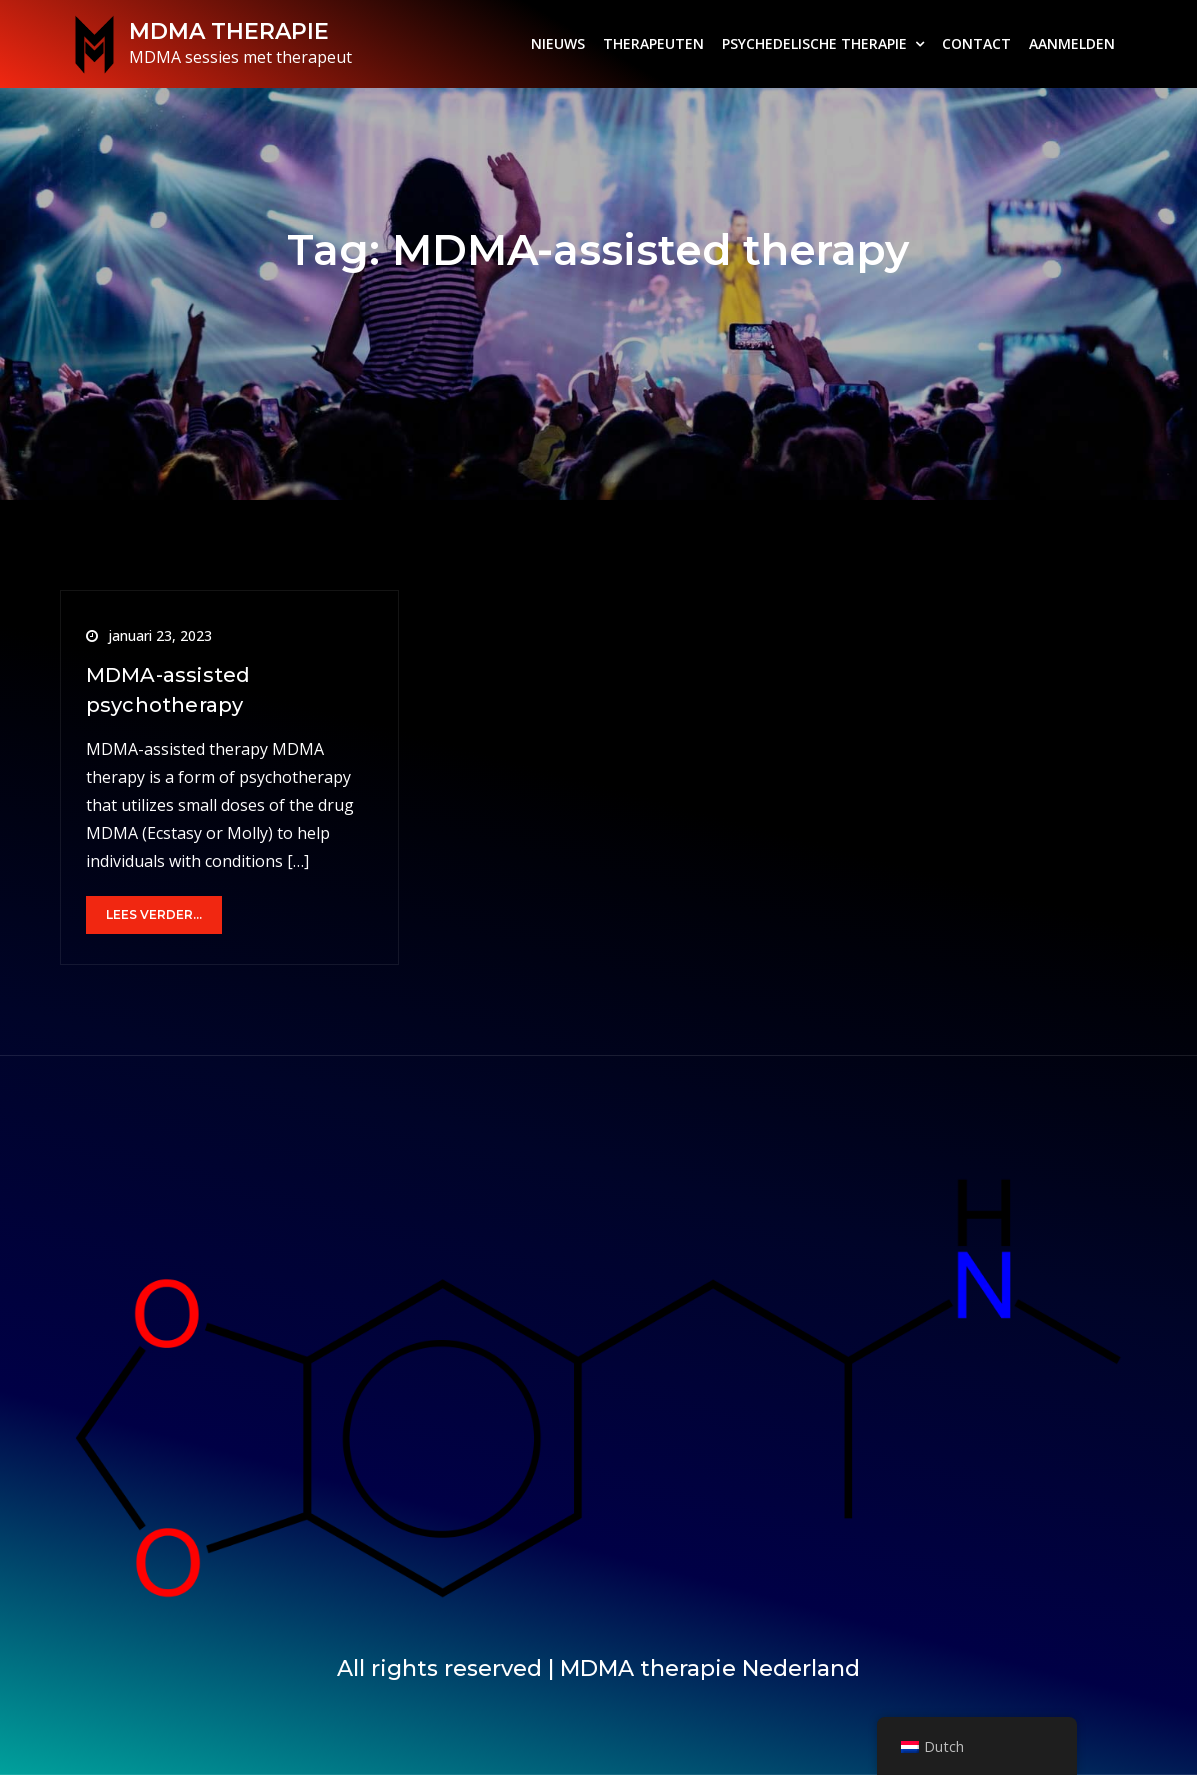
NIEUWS (558, 43)
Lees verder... (154, 914)
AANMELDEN (1072, 43)
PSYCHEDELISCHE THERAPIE (814, 43)
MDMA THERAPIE (229, 31)
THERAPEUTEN (653, 43)
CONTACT (976, 43)
